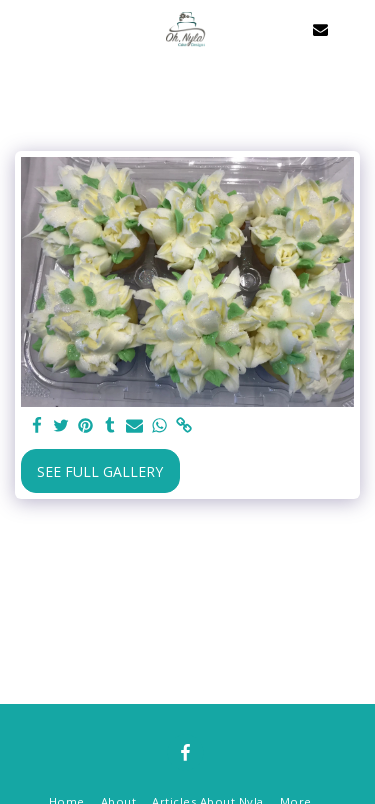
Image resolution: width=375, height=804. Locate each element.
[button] (22, 28)
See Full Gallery (100, 471)
